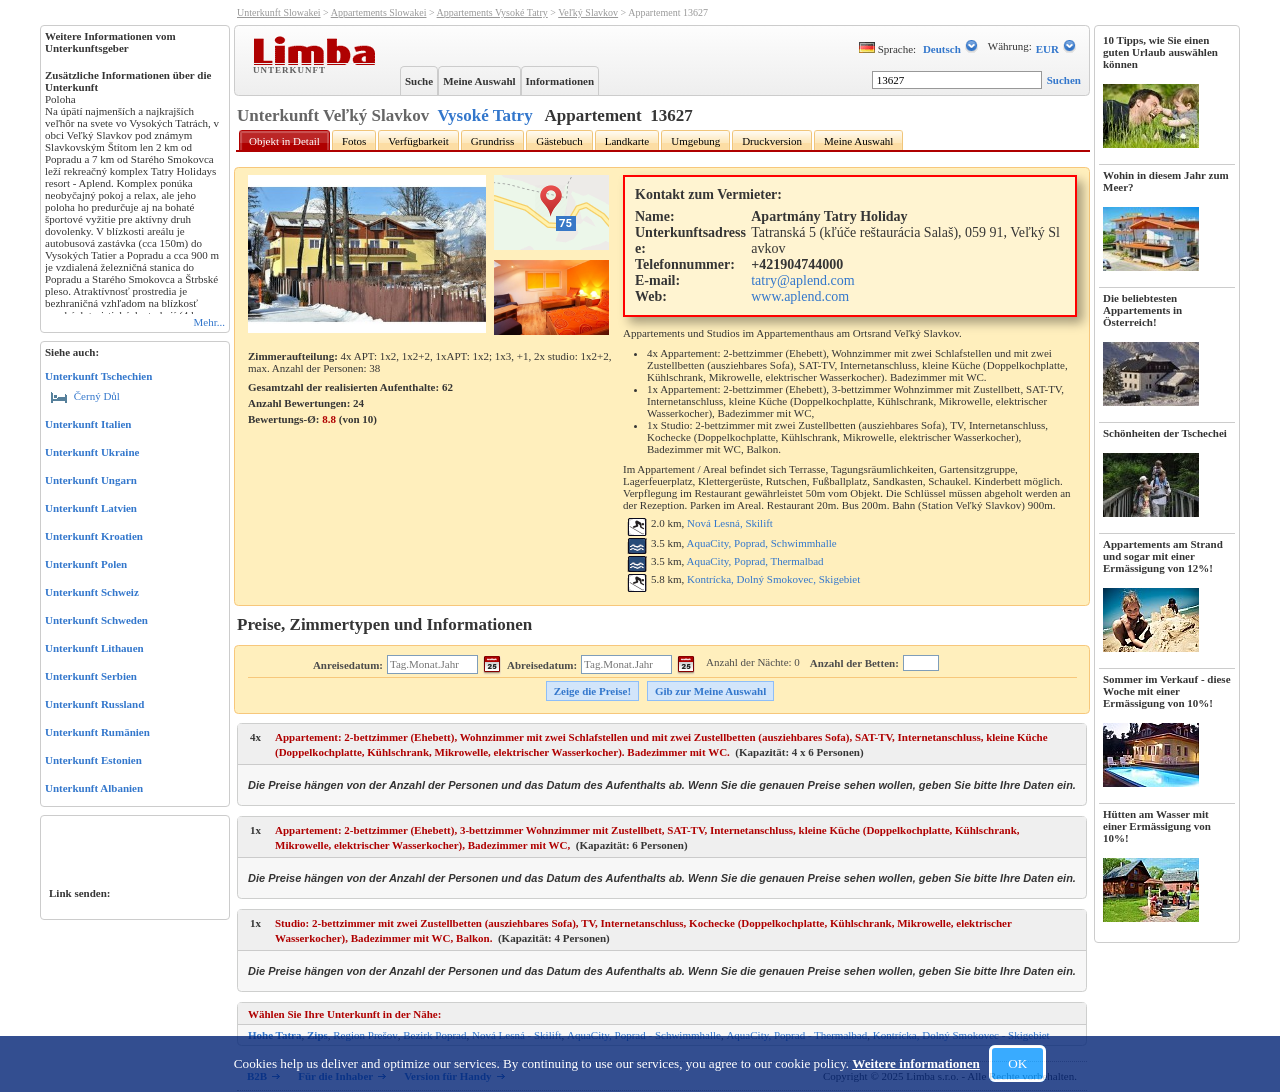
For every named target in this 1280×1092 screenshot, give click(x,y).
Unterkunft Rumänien (97, 732)
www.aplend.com (800, 296)
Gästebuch (559, 141)
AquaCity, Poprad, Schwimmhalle (761, 543)
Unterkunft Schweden (96, 620)
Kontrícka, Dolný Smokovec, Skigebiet (773, 579)
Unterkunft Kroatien (94, 536)
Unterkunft (291, 69)
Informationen (560, 81)
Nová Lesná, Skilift (730, 523)
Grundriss (492, 141)
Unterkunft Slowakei (279, 12)
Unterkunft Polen (86, 564)
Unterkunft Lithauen (94, 648)
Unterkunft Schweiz (92, 592)
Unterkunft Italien (88, 424)
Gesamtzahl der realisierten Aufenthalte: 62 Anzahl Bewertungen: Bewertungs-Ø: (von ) (350, 403)
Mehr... (209, 322)
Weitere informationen (916, 1063)
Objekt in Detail (284, 141)
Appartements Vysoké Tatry (492, 12)
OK (1017, 1063)
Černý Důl (85, 396)
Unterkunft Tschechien (98, 376)
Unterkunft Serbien (91, 676)
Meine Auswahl (479, 81)
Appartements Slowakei (379, 12)
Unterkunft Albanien (94, 788)
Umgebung (695, 141)
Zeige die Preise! (592, 691)
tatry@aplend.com (802, 280)
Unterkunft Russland (94, 704)
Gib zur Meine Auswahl (710, 691)
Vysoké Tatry (484, 115)
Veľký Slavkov (588, 12)
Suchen (1064, 80)
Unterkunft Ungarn (91, 480)
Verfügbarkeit (418, 141)
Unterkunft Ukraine (92, 452)
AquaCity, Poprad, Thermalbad (754, 561)
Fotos (354, 141)
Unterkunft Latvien (91, 508)
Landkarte (627, 141)
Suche (419, 81)
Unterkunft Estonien (93, 760)
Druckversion (772, 141)
